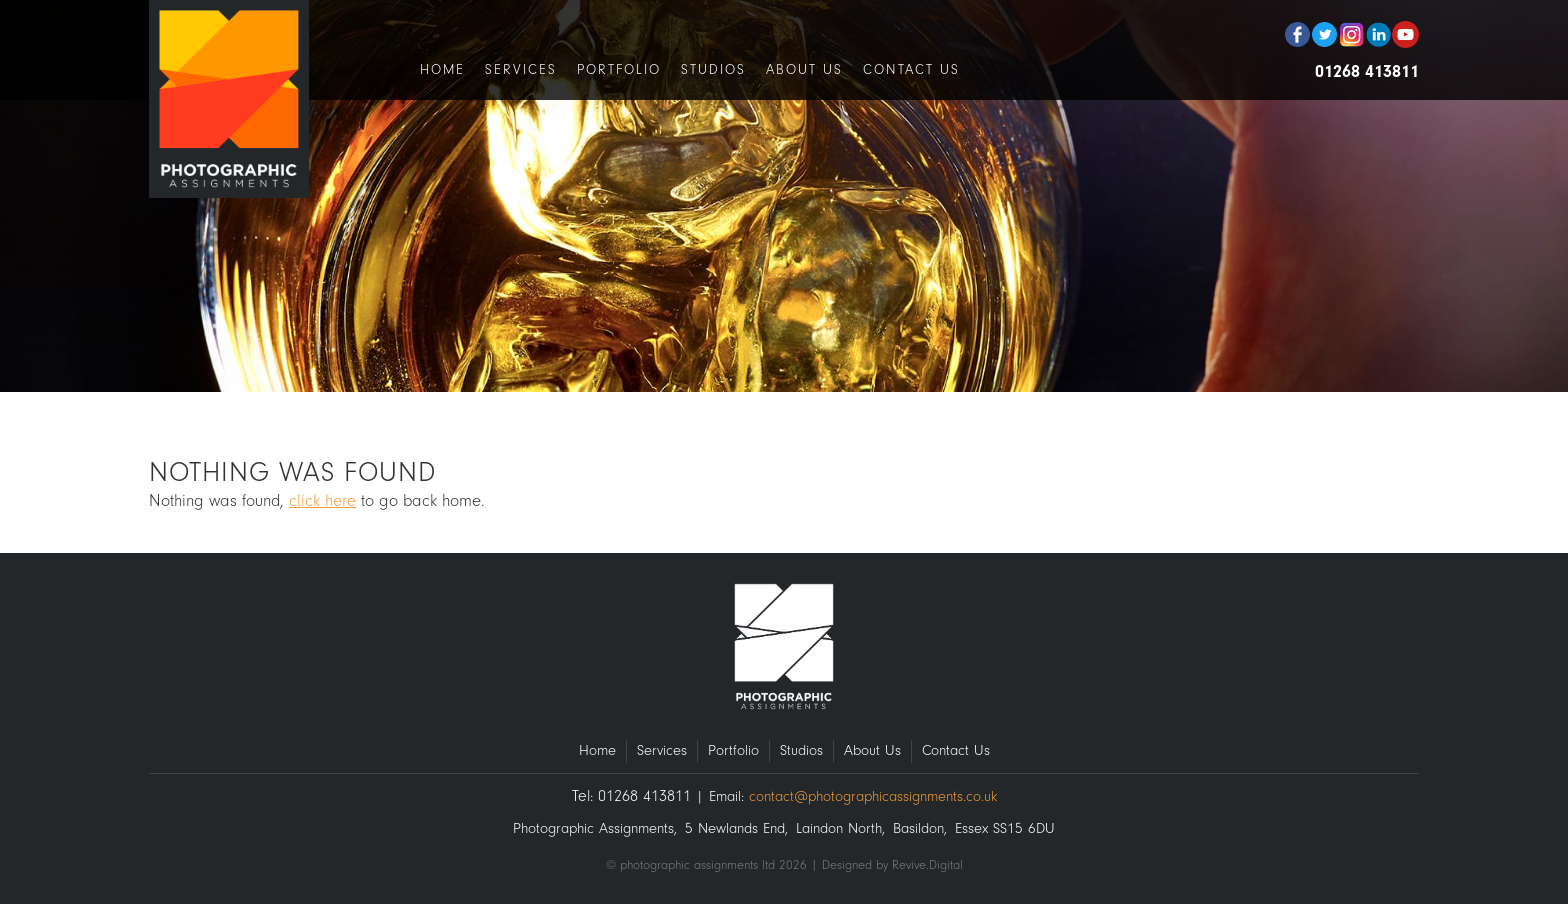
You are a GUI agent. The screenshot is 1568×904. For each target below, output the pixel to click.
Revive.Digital (927, 864)
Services (521, 69)
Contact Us (911, 69)
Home (442, 69)
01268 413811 (1367, 71)
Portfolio (619, 69)
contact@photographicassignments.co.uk (873, 796)
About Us (804, 69)
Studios (713, 69)
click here (322, 500)
